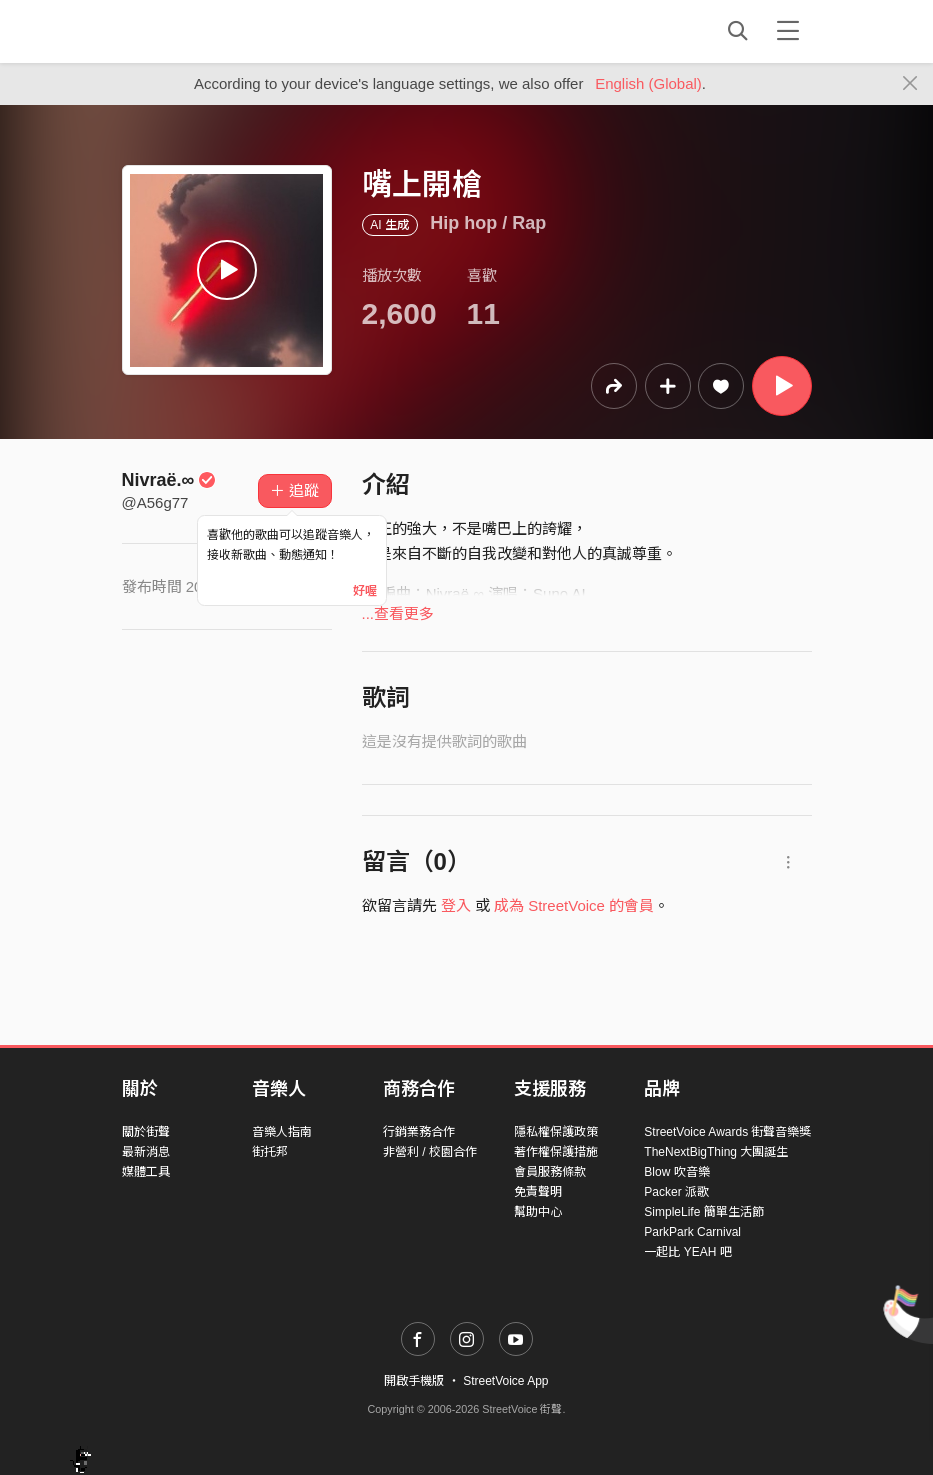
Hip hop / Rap (488, 223)
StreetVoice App (505, 1381)
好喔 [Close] (365, 591)
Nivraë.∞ (169, 480)
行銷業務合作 (419, 1132)
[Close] (910, 84)
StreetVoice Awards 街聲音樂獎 (727, 1132)
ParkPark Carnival (692, 1232)
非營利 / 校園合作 (430, 1152)
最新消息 (146, 1152)
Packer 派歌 (676, 1192)
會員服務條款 (550, 1172)
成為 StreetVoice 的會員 (574, 905)
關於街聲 (146, 1132)
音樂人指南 (282, 1132)
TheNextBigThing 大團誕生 (716, 1152)
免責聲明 (538, 1192)
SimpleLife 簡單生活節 (703, 1212)
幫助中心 (538, 1212)
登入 (456, 905)
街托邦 (270, 1152)
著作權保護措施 (556, 1152)
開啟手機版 (414, 1381)
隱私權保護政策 (556, 1132)
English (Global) (648, 83)
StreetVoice (204, 31)
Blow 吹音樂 (676, 1172)
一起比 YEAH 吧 (687, 1252)
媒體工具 (146, 1172)
